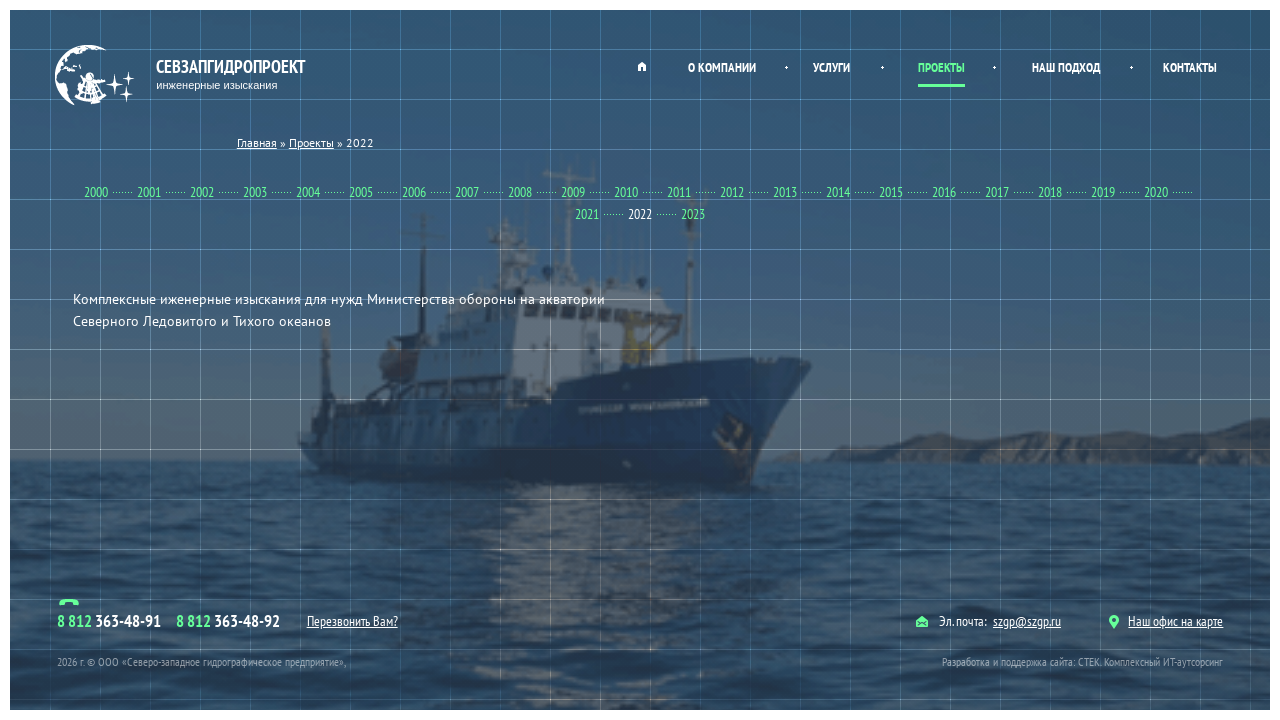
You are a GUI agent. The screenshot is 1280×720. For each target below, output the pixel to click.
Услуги (831, 67)
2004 (308, 192)
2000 (96, 192)
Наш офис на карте (1166, 621)
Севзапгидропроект (182, 75)
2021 (587, 214)
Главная (642, 66)
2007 (467, 192)
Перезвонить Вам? (352, 621)
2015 (891, 192)
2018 (1050, 192)
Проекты (941, 67)
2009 (573, 192)
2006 (414, 192)
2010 (626, 192)
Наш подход (1066, 67)
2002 (202, 192)
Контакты (1190, 67)
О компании (722, 67)
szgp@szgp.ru (1027, 621)
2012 (732, 192)
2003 (255, 192)
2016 (944, 192)
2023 (693, 214)
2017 (997, 192)
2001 (149, 192)
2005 (361, 192)
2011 (679, 192)
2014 (838, 192)
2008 (520, 192)
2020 (1156, 192)
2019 (1103, 192)
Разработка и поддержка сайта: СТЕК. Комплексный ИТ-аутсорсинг (1082, 661)
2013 (785, 192)
